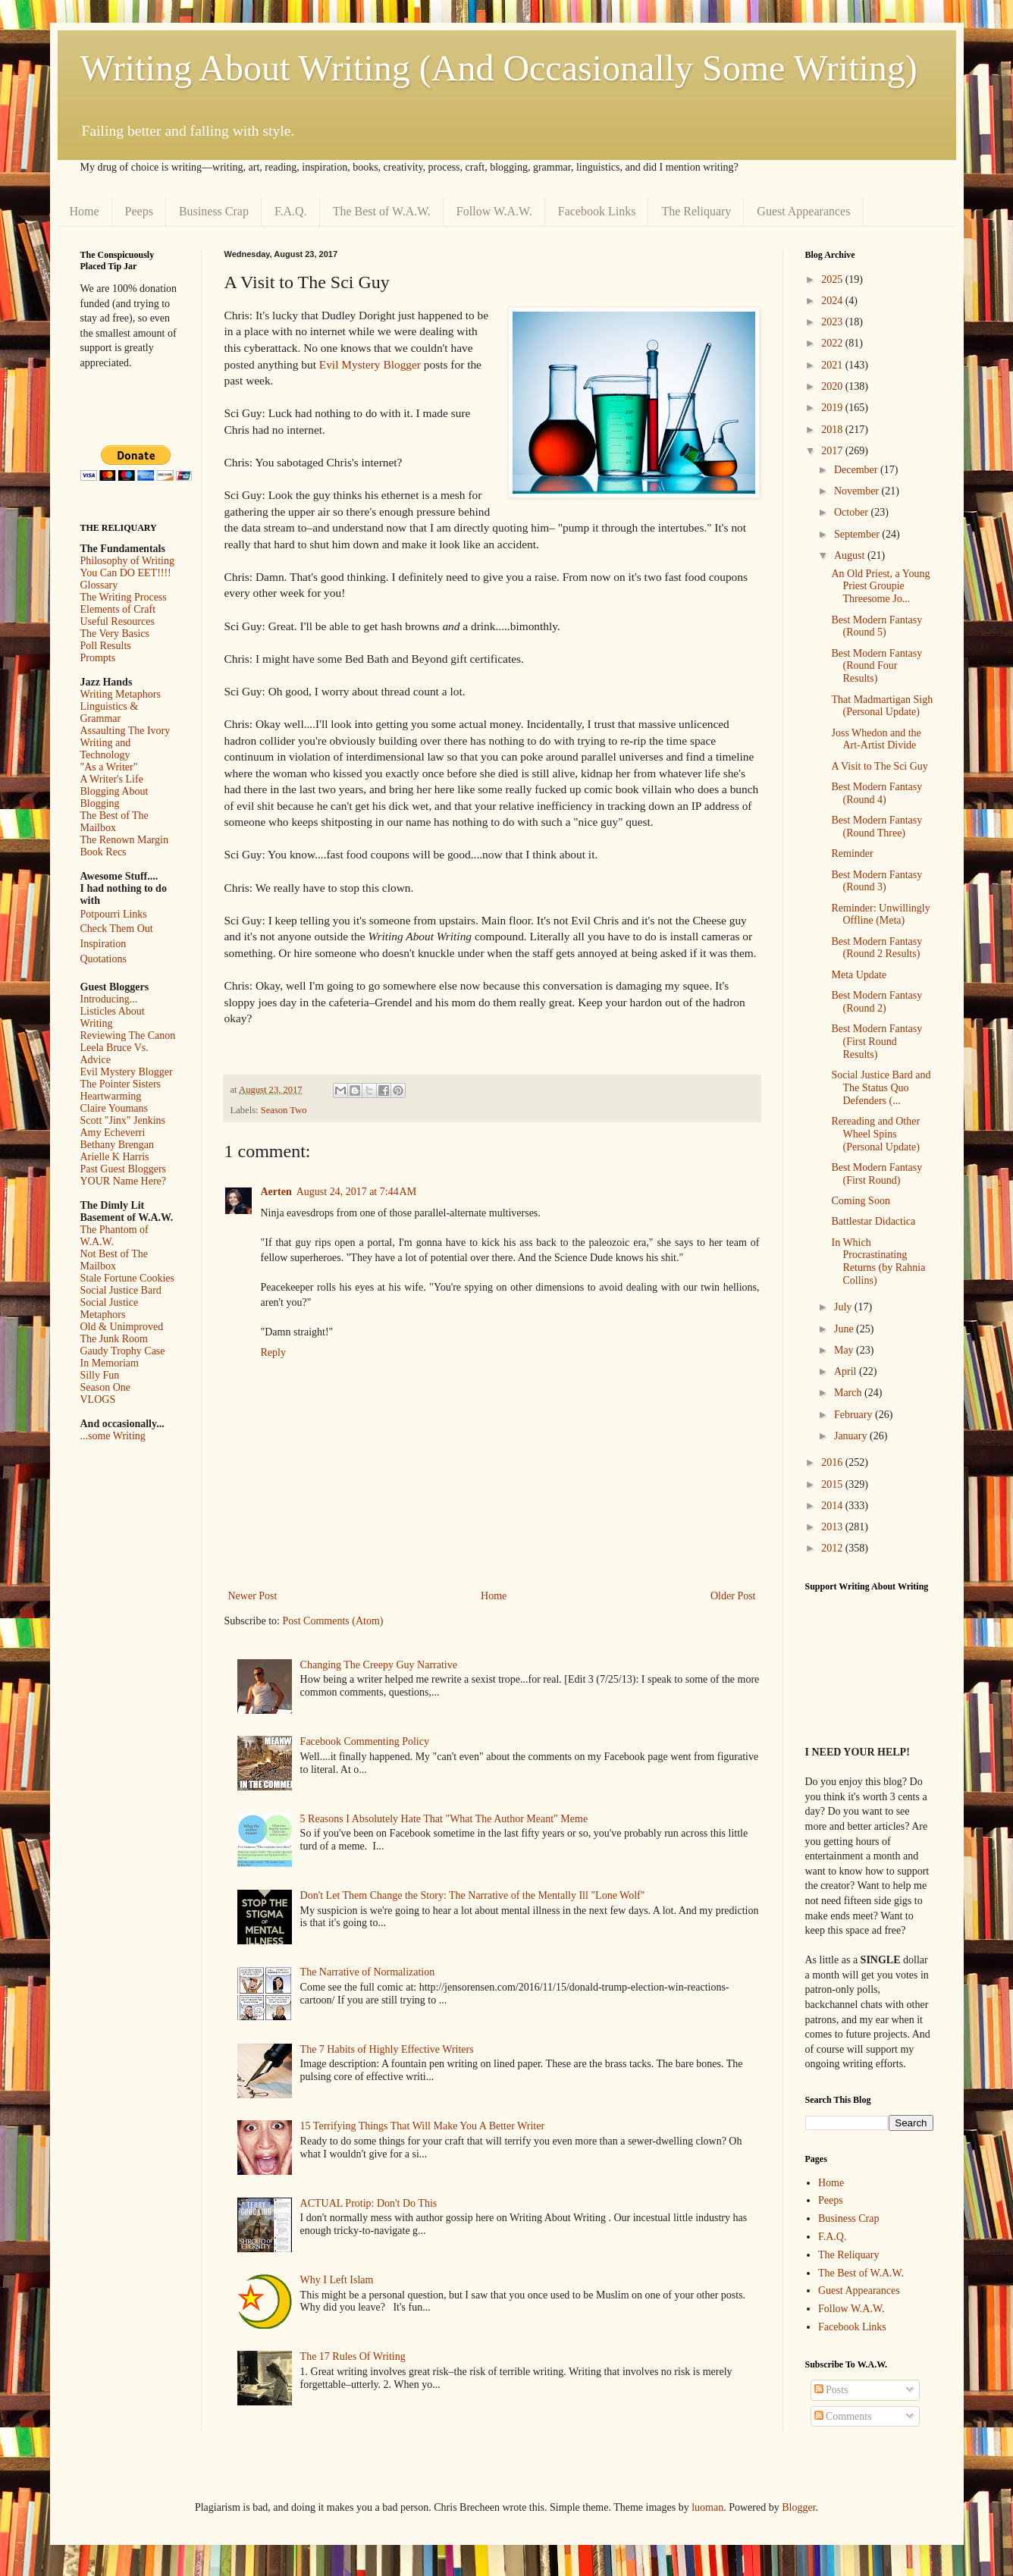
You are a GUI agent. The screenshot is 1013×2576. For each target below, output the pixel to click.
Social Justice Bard (121, 1290)
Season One (105, 1387)
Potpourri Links (113, 914)
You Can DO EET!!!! (125, 573)
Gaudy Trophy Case (122, 1351)
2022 (833, 343)
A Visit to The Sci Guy (879, 766)
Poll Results (105, 645)
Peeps (139, 211)
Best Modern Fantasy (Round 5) (876, 626)
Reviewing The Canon (128, 1035)
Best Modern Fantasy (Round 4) (876, 793)
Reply (273, 1352)
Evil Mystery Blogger (370, 364)
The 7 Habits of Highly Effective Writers (387, 2049)
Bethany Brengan (117, 1144)
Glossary (99, 585)
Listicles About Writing (112, 1017)
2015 (833, 1484)
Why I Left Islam (337, 2280)
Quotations (103, 959)
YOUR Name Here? (123, 1181)
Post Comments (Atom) (333, 1621)
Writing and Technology (105, 749)
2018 (833, 429)
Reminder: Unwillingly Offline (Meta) (880, 914)
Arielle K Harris (114, 1156)
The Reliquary (696, 211)
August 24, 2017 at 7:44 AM (356, 1191)
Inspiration (103, 943)
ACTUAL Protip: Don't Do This (369, 2203)
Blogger (798, 2507)
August (850, 555)
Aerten (276, 1191)
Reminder (852, 853)
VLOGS (98, 1399)
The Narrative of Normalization (367, 1972)
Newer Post (253, 1596)
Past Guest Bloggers (123, 1169)
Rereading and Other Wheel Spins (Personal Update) (875, 1134)
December (857, 469)
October (852, 512)
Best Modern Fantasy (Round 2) (876, 1002)
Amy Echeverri (113, 1132)
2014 (833, 1505)
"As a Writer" (109, 767)
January (852, 1436)
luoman (707, 2507)
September (858, 534)
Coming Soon (860, 1200)
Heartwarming (111, 1096)
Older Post (733, 1596)
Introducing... (109, 999)
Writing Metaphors (120, 694)
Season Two (284, 1110)
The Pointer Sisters (121, 1084)
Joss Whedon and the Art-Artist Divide (875, 739)
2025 (833, 279)
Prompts (98, 658)
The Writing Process (123, 597)
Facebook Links (597, 211)
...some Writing (113, 1436)
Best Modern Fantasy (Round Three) (876, 826)
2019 (833, 407)
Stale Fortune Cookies (127, 1278)
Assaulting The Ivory (125, 730)
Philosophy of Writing (127, 560)
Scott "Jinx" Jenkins (123, 1120)
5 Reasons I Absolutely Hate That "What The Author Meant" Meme (444, 1819)
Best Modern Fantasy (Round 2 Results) (876, 948)
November (858, 491)
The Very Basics (115, 633)
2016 (833, 1462)
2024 (833, 300)
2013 (833, 1527)
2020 (833, 386)
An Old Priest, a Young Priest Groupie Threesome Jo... (880, 586)
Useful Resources (117, 621)
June (845, 1329)
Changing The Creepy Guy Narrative (378, 1665)
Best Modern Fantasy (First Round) (876, 1174)
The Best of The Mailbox (114, 821)
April (846, 1371)
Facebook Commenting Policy (364, 1741)
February (854, 1414)
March (849, 1392)
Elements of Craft (118, 609)
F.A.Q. (290, 211)
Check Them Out (116, 928)
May (845, 1350)
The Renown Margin (124, 840)
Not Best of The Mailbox (114, 1260)
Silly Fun (100, 1375)
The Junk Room (114, 1338)
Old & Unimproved (122, 1326)
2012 (833, 1548)
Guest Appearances (803, 211)
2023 (833, 322)
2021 (833, 365)
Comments (843, 2416)
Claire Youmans (114, 1108)
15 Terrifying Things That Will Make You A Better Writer (422, 2126)
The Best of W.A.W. (382, 211)
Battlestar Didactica (873, 1221)
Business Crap (214, 211)
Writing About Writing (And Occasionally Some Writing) (498, 68)
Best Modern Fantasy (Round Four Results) (876, 666)
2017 (833, 451)
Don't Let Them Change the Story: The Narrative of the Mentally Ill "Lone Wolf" (472, 1895)
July (844, 1307)
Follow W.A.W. (494, 211)
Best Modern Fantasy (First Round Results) (876, 1041)
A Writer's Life (111, 779)
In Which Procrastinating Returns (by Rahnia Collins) (878, 1261)
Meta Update (858, 975)
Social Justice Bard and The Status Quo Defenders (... (880, 1087)
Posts (831, 2390)
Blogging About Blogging (114, 797)
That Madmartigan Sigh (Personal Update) (882, 706)
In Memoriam (109, 1363)
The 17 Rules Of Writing (353, 2356)
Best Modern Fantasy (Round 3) (876, 881)
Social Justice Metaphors (109, 1308)
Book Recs (103, 852)
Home (84, 211)
